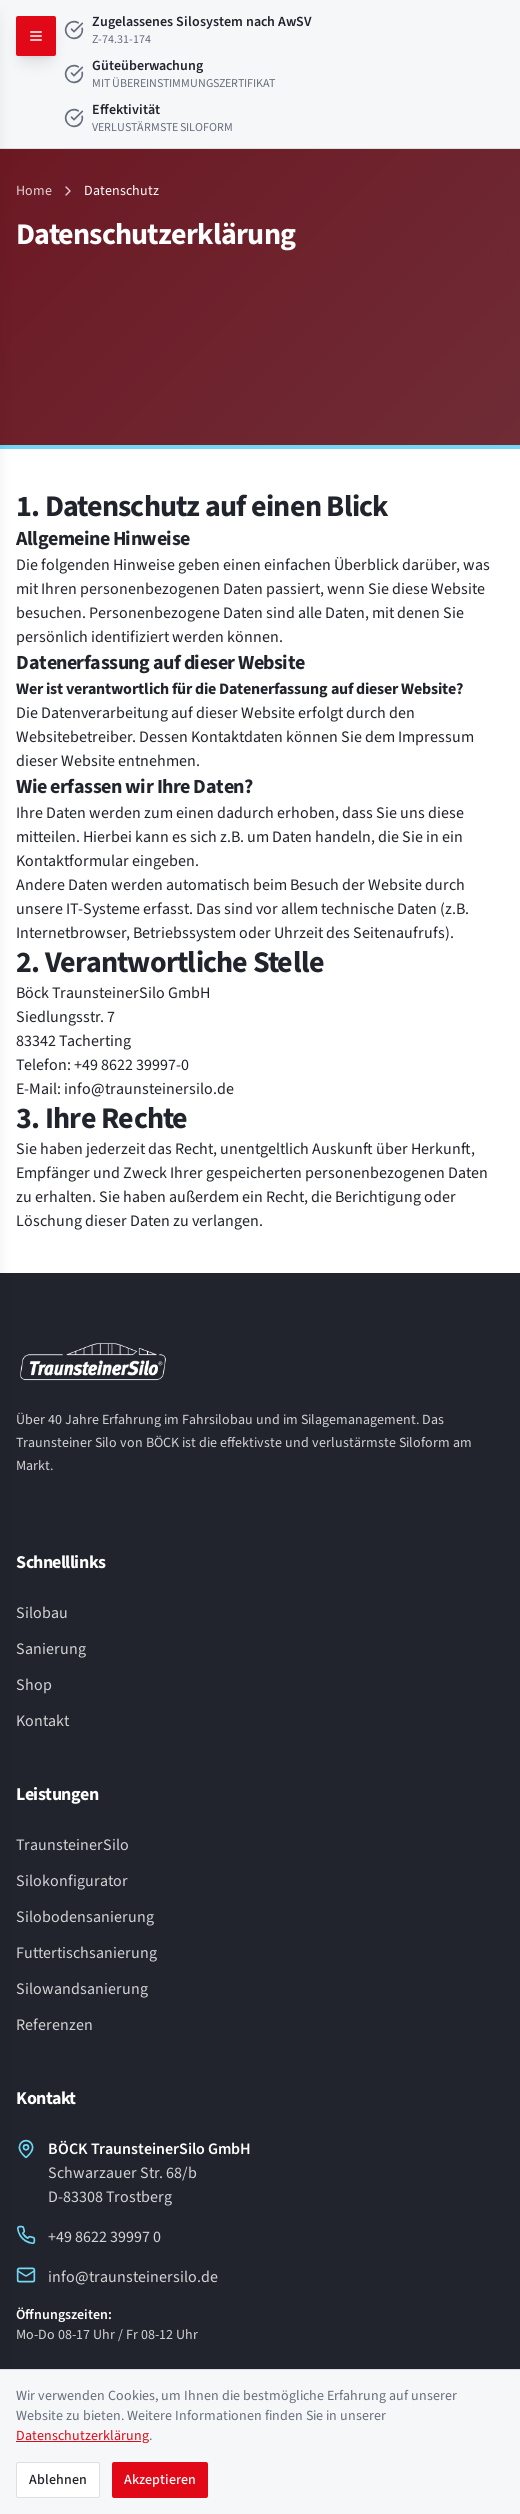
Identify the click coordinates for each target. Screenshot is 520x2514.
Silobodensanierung (85, 1917)
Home (34, 191)
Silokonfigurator (72, 1881)
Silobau (42, 1613)
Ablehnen (58, 2480)
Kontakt (42, 1721)
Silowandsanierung (82, 1989)
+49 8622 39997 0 (88, 2236)
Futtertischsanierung (86, 1953)
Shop (34, 1685)
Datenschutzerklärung (82, 2436)
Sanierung (51, 1649)
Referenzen (54, 2025)
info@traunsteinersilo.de (117, 2276)
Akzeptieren (160, 2480)
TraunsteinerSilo (72, 1845)
